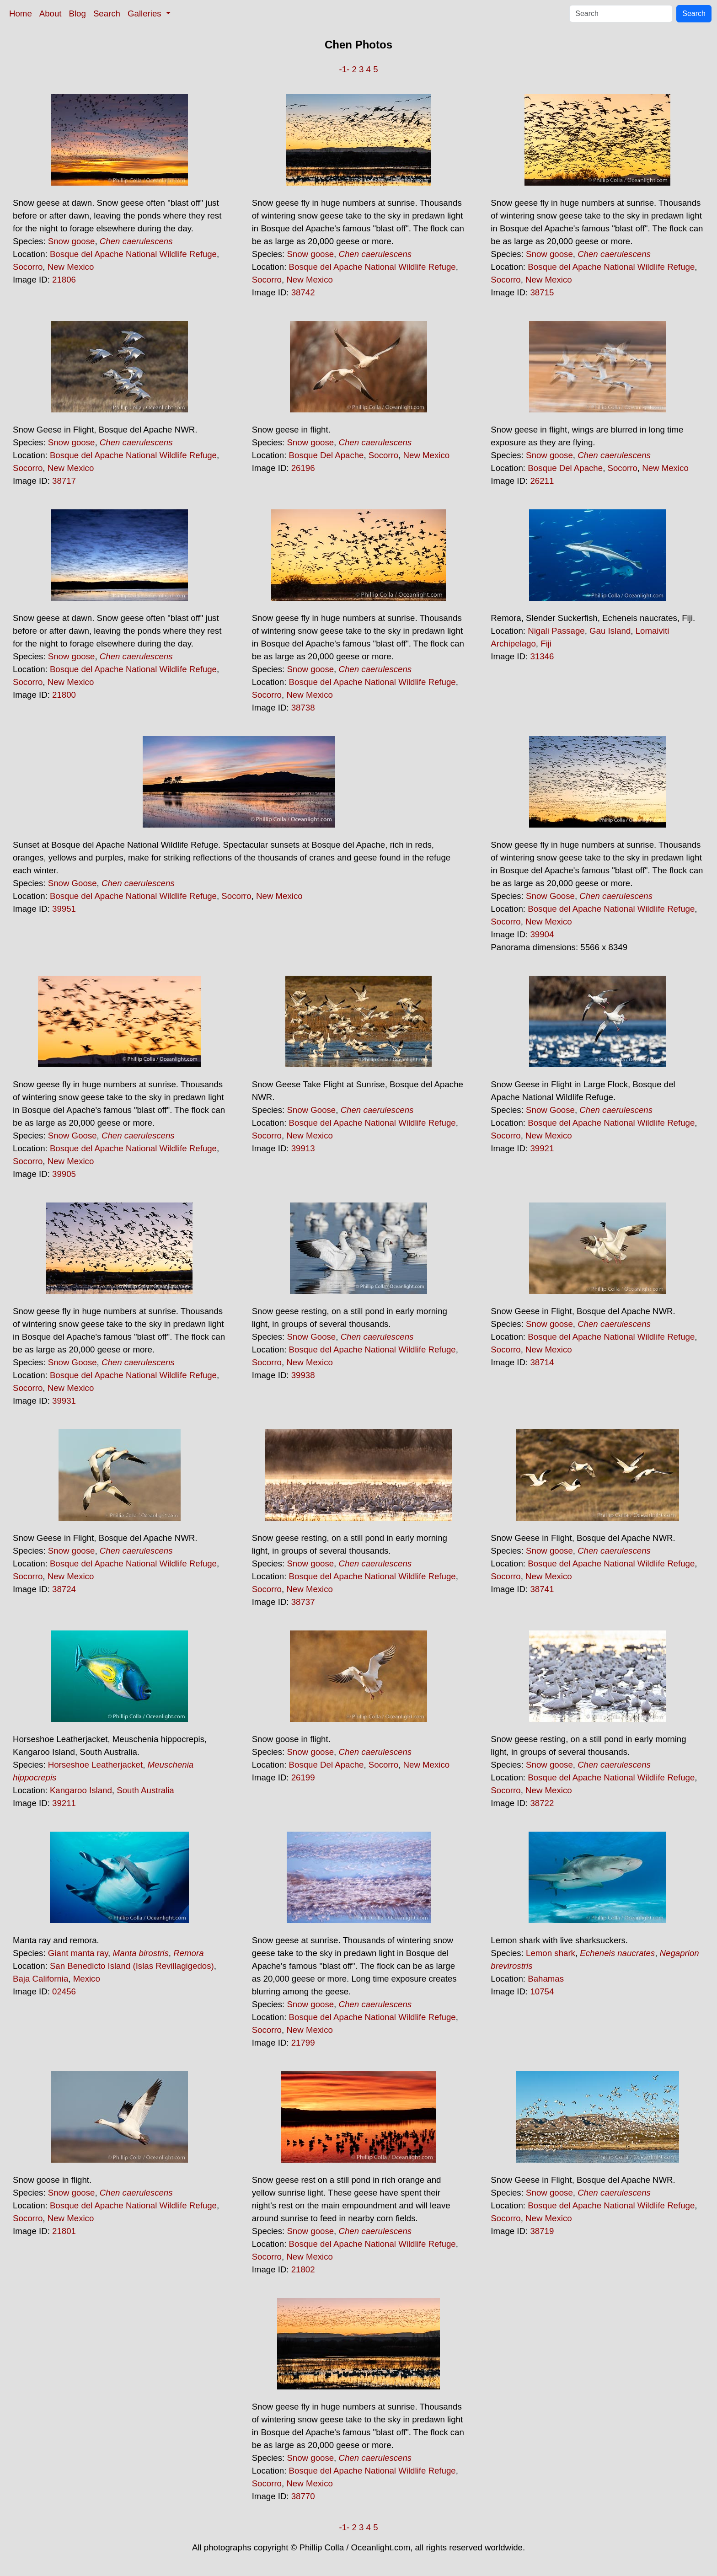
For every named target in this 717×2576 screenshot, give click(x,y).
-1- (344, 69)
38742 (303, 292)
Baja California (40, 1978)
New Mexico (71, 267)
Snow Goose (72, 883)
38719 (542, 2231)
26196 (303, 468)
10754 (542, 1991)
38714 (542, 1362)
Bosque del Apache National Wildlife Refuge (133, 254)
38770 (303, 2496)
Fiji (545, 643)
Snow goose (71, 241)
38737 (303, 1602)
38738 (303, 707)
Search (106, 13)
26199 (303, 1777)
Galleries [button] (146, 13)
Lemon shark (550, 1953)
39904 (542, 934)
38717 (64, 481)
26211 (542, 481)
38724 (64, 1589)
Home (20, 13)
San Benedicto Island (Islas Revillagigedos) (132, 1966)
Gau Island (610, 631)
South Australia (145, 1790)
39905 (64, 1174)
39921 (542, 1148)
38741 (542, 1589)
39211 (64, 1803)
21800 (64, 695)
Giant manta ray (78, 1953)
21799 (303, 2042)
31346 (542, 656)
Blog (77, 13)
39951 (64, 909)
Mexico (86, 1978)
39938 (303, 1375)
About (50, 13)
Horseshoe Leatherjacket (95, 1764)
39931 (64, 1401)
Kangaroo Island (81, 1790)
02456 (64, 1991)
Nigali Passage (556, 631)
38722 (542, 1803)
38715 (542, 292)
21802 (303, 2269)
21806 (64, 279)
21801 (64, 2231)
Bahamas (546, 1978)
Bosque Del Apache (326, 455)
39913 (303, 1148)
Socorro (28, 267)
